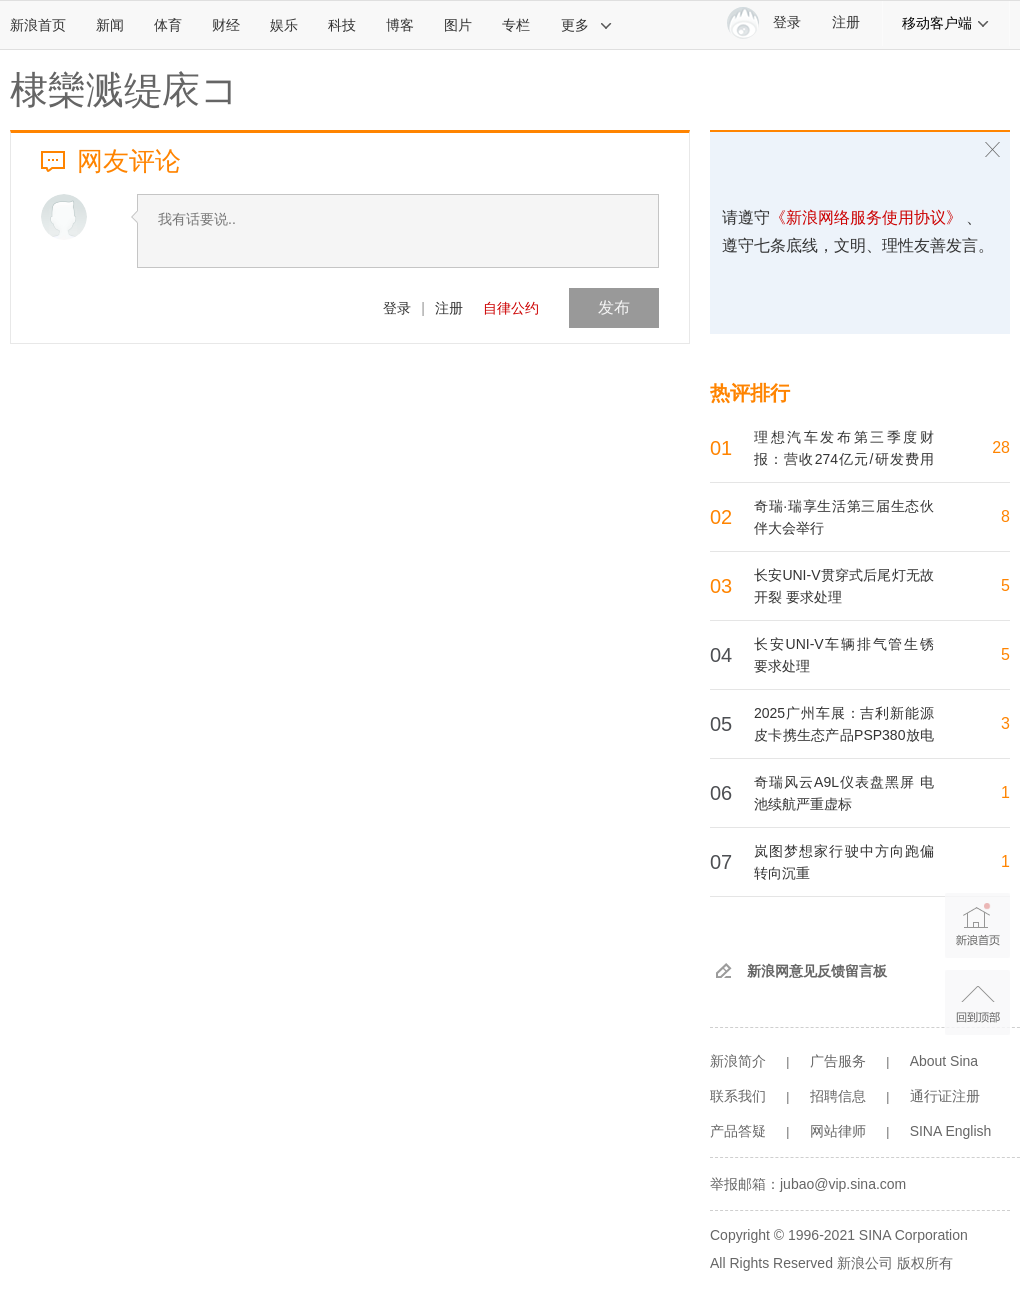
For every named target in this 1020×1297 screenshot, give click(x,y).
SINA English (951, 1131)
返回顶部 (977, 1002)
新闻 (110, 25)
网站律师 (838, 1131)
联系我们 (738, 1096)
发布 (614, 307)
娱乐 (284, 25)
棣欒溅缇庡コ (124, 90)
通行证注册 (945, 1096)
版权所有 (925, 1263)
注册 (846, 22)
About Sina (944, 1061)
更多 (587, 25)
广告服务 (838, 1061)
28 (1001, 447)
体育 (168, 25)
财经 (226, 25)
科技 (342, 25)
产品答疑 (738, 1131)
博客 (400, 25)
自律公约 (511, 308)
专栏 (516, 25)
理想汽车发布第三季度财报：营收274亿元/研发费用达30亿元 (844, 459)
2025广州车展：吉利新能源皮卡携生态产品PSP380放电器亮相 (844, 735)
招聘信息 (838, 1096)
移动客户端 (946, 23)
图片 (458, 25)
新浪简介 (738, 1061)
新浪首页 (38, 25)
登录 (397, 308)
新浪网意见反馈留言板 (817, 971)
